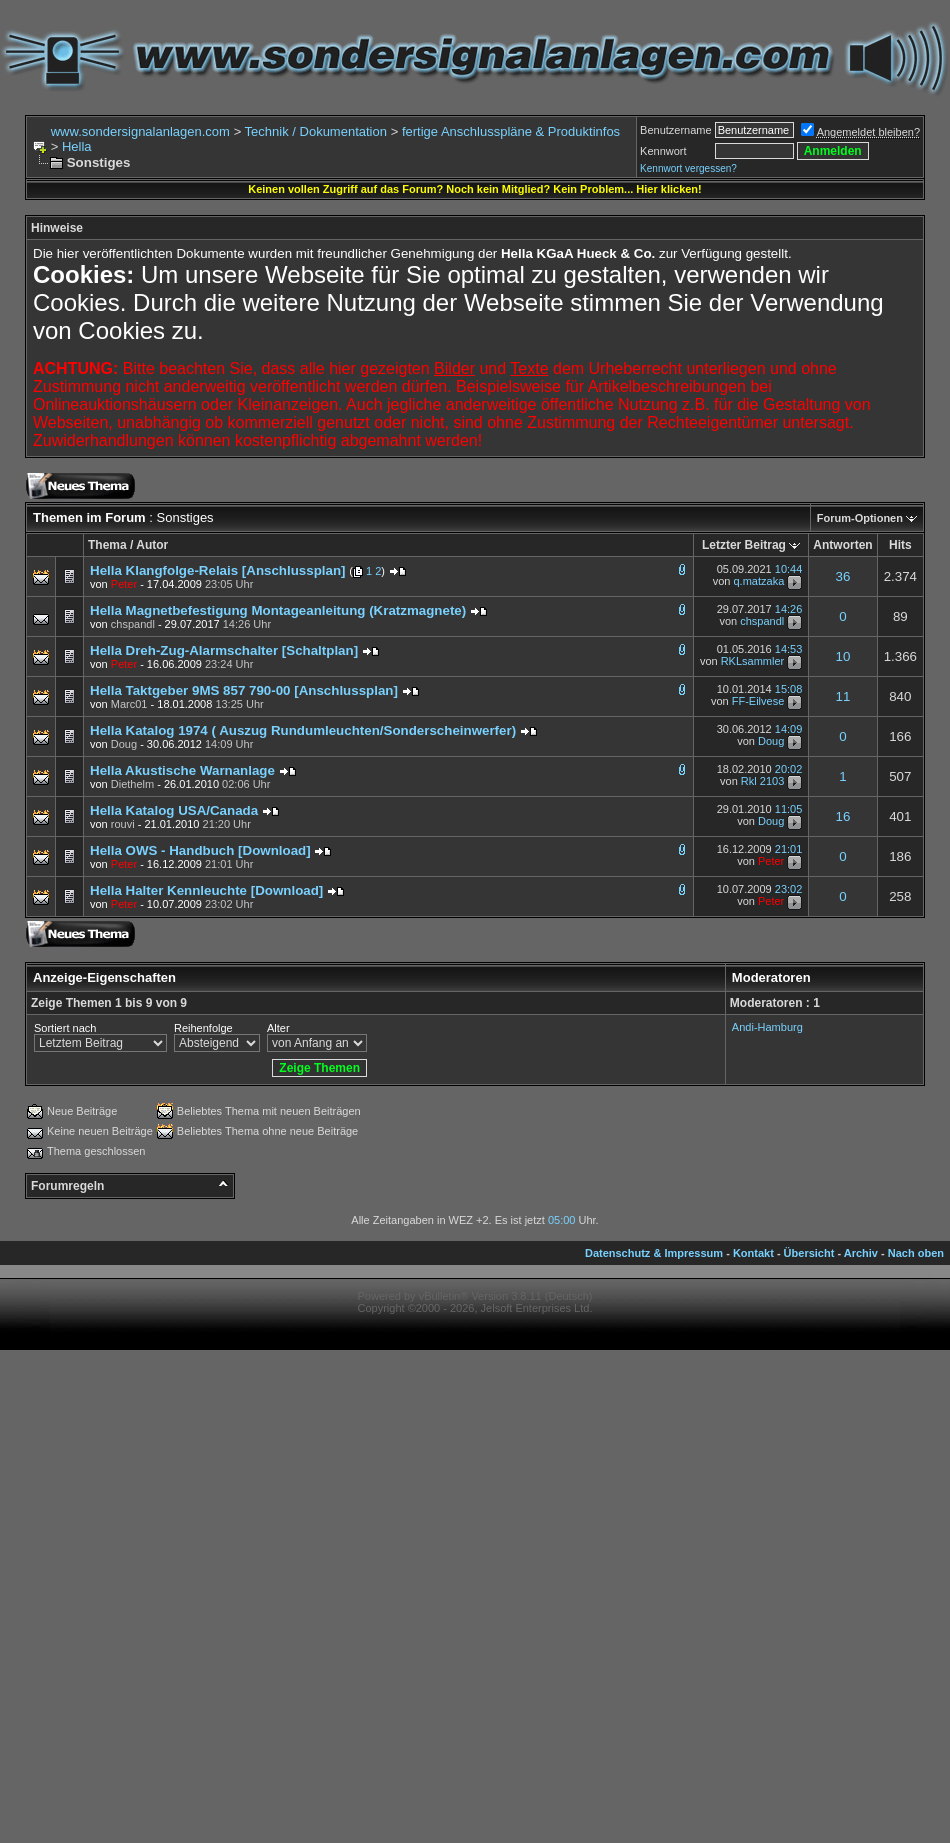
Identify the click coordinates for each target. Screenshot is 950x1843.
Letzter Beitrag (744, 545)
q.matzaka (759, 581)
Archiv (861, 1253)
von (113, 584)
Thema (107, 545)
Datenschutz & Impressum (654, 1253)
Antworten (842, 545)
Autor (152, 545)
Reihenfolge (203, 1028)
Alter (278, 1028)
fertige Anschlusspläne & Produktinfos (511, 131)
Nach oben (916, 1253)
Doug (771, 742)
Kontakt (753, 1253)
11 (843, 696)
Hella (77, 146)
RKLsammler (753, 662)
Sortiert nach (65, 1028)
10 (843, 656)
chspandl (762, 622)
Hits (900, 545)
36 (843, 576)
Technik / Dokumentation (316, 131)
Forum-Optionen (860, 518)
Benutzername (676, 130)
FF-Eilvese (758, 702)
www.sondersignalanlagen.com (140, 131)
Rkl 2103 (762, 782)
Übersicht (809, 1253)
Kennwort (663, 151)
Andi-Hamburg (767, 1027)
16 (843, 816)
